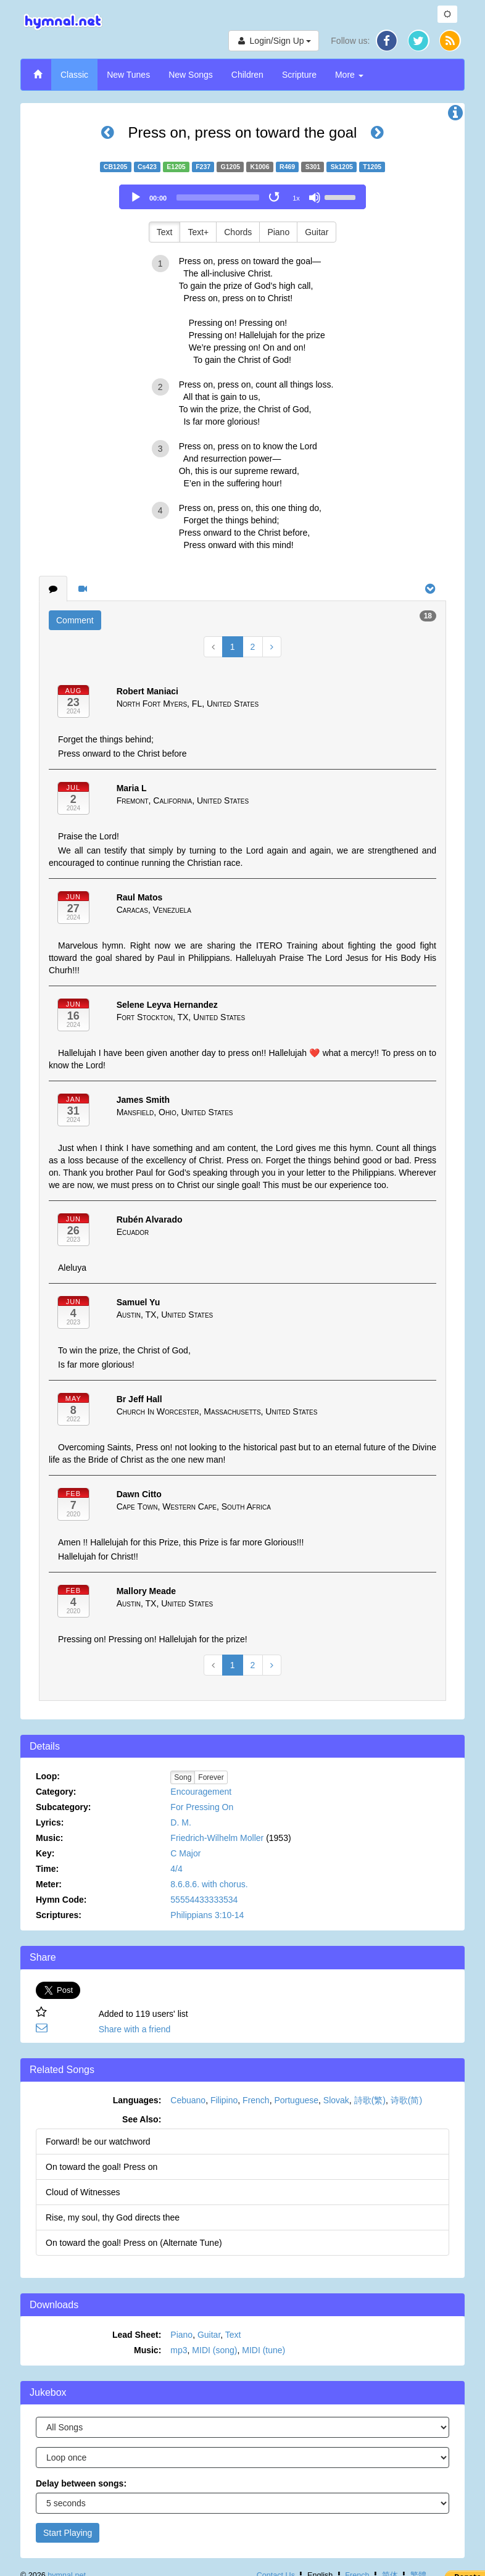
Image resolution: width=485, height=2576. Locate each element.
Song (182, 1777)
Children (247, 75)
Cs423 (147, 166)
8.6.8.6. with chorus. (208, 1884)
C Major (185, 1853)
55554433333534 (204, 1900)
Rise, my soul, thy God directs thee (113, 2217)
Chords (238, 232)
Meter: (49, 1884)
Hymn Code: (61, 1900)
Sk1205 (342, 166)
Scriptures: (58, 1915)
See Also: (141, 2119)
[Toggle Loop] (275, 197)
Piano (278, 232)
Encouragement (200, 1792)
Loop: (48, 1776)
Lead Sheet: (136, 2335)
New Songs (190, 75)
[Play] (136, 197)
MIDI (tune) (263, 2350)
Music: (49, 1838)
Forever (210, 1777)
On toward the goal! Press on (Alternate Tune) (134, 2243)
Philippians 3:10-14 (207, 1915)
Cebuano (187, 2100)
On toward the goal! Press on (101, 2167)
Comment (75, 620)
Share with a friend (135, 2029)
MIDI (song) (214, 2350)
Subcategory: (63, 1807)
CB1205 (116, 166)
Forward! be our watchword (98, 2141)
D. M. (180, 1822)
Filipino (224, 2100)
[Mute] (315, 197)
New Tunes (128, 75)
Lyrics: (50, 1822)
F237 (203, 166)
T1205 (372, 166)
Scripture (299, 75)
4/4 (176, 1869)
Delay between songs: (81, 2483)
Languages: (137, 2100)
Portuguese (296, 2100)
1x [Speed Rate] (296, 198)
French (256, 2100)
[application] (242, 197)
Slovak (336, 2100)
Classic (74, 75)
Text (165, 232)
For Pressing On (201, 1807)
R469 (287, 166)
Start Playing (67, 2533)
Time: (47, 1869)
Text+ (198, 232)
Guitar (316, 232)
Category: (56, 1792)
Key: (45, 1853)
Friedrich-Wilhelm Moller (216, 1838)
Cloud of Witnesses (83, 2192)
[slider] (217, 197)
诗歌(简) (406, 2100)
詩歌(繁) (370, 2100)
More (349, 75)
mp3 (178, 2350)
